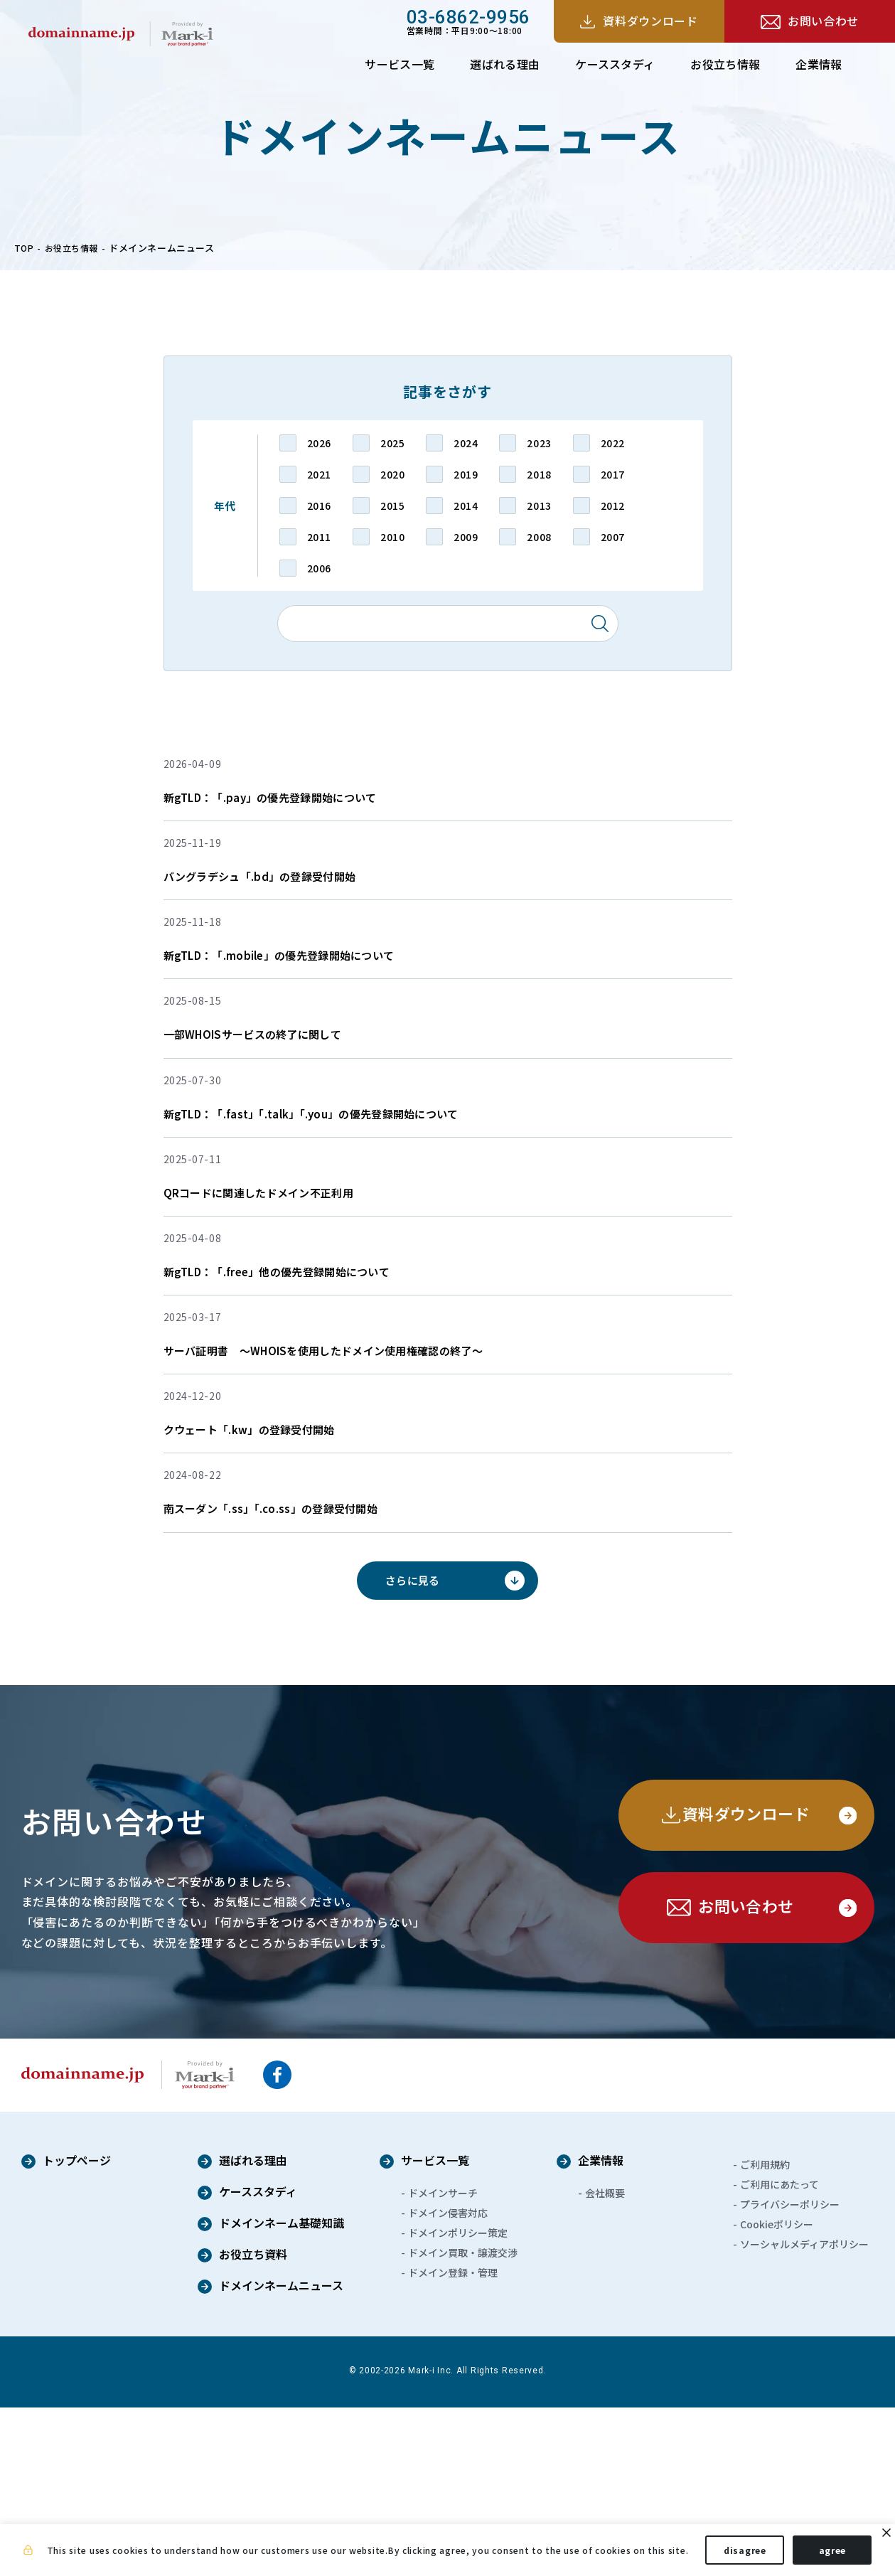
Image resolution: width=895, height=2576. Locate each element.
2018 (539, 474)
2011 (319, 537)
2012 (613, 505)
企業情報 (818, 64)
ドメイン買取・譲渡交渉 (463, 2421)
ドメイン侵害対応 (448, 2381)
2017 (613, 474)
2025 (392, 443)
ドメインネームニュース (281, 2455)
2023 (539, 443)
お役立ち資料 (253, 2424)
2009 (466, 537)
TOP (24, 248)
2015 (392, 505)
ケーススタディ (615, 64)
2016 (319, 505)
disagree (745, 2554)
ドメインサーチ (443, 2361)
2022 (613, 443)
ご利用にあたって (779, 2353)
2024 (466, 443)
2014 (466, 505)
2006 (319, 568)
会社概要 (605, 2361)
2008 (539, 537)
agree (833, 2554)
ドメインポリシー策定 (458, 2401)
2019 (466, 474)
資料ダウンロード (650, 20)
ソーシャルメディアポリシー (804, 2412)
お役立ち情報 (725, 64)
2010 (392, 537)
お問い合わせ (823, 20)
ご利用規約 (765, 2333)
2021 (319, 474)
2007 (613, 537)
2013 (539, 505)
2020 (392, 474)
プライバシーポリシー (790, 2373)
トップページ (77, 2330)
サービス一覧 (399, 64)
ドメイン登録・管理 (453, 2441)
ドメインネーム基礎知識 (281, 2392)
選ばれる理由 (505, 64)
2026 (319, 443)
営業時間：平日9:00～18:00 (468, 21)
